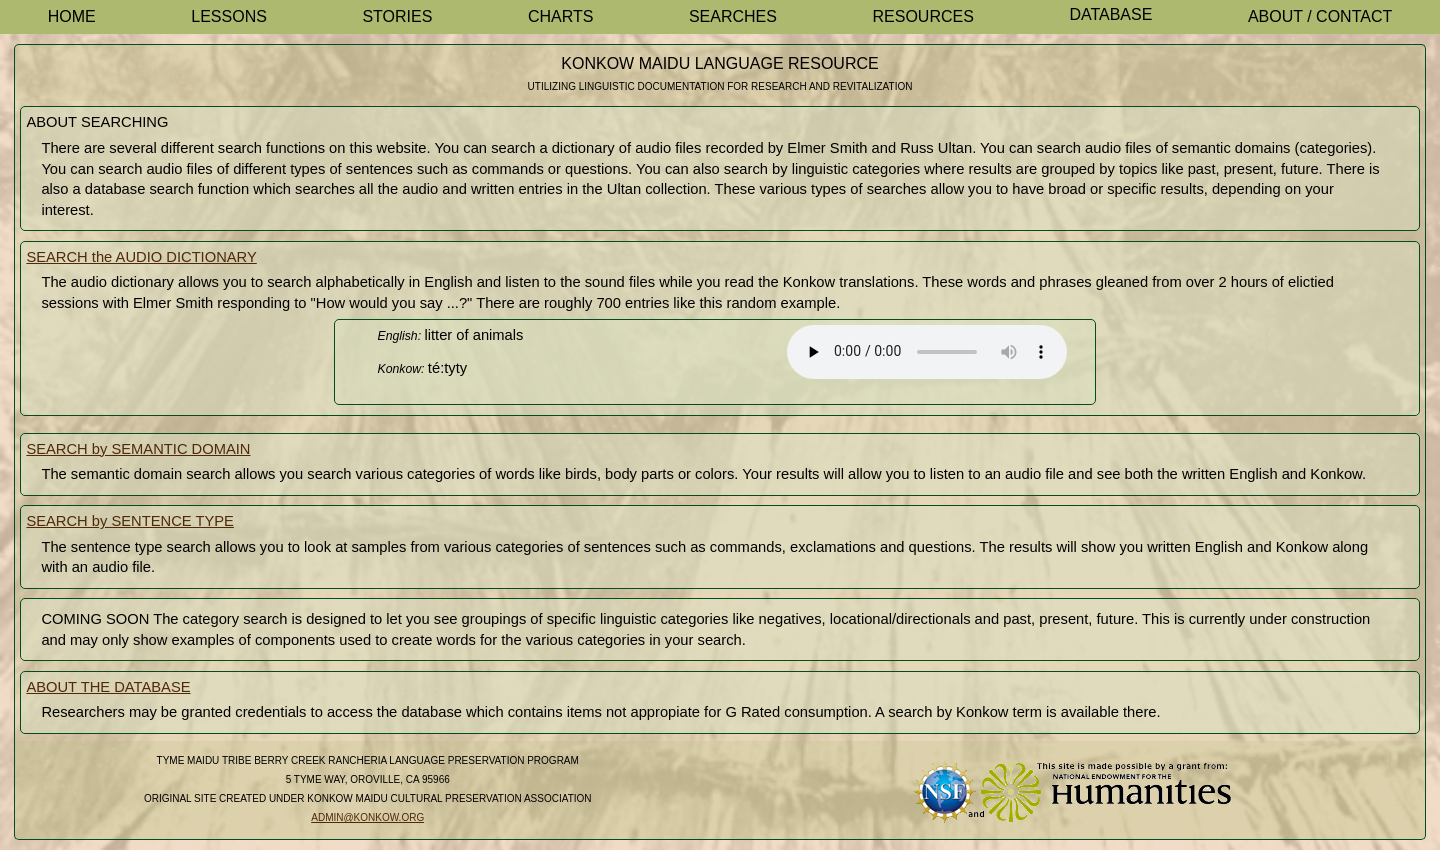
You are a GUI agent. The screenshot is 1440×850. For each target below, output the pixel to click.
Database (1110, 14)
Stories (397, 16)
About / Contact (1320, 16)
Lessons (229, 16)
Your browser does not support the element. (927, 352)
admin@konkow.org (367, 817)
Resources (923, 16)
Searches (733, 16)
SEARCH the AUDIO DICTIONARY (141, 257)
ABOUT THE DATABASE (108, 687)
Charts (561, 16)
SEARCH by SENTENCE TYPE (129, 521)
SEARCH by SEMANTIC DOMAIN (138, 449)
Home (72, 16)
